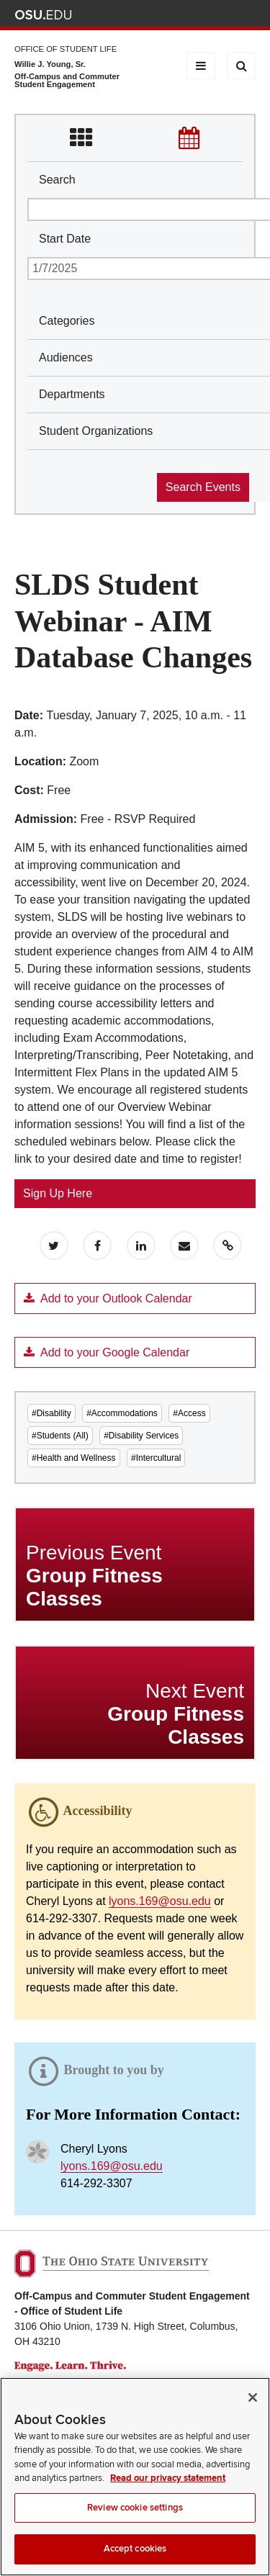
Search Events (203, 487)
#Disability (51, 1413)
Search (57, 180)
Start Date (65, 239)
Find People (205, 14)
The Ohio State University (43, 15)
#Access (189, 1413)
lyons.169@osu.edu (160, 1901)
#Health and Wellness (74, 1458)
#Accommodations (122, 1413)
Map (184, 14)
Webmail (226, 14)
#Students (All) (60, 1436)
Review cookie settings (135, 2517)
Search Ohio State (247, 14)
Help (141, 14)
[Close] (253, 2407)
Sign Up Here (57, 1193)
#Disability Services (141, 1436)
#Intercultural (156, 1458)
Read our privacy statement (167, 2488)
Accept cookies (135, 2559)
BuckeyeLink (162, 14)
